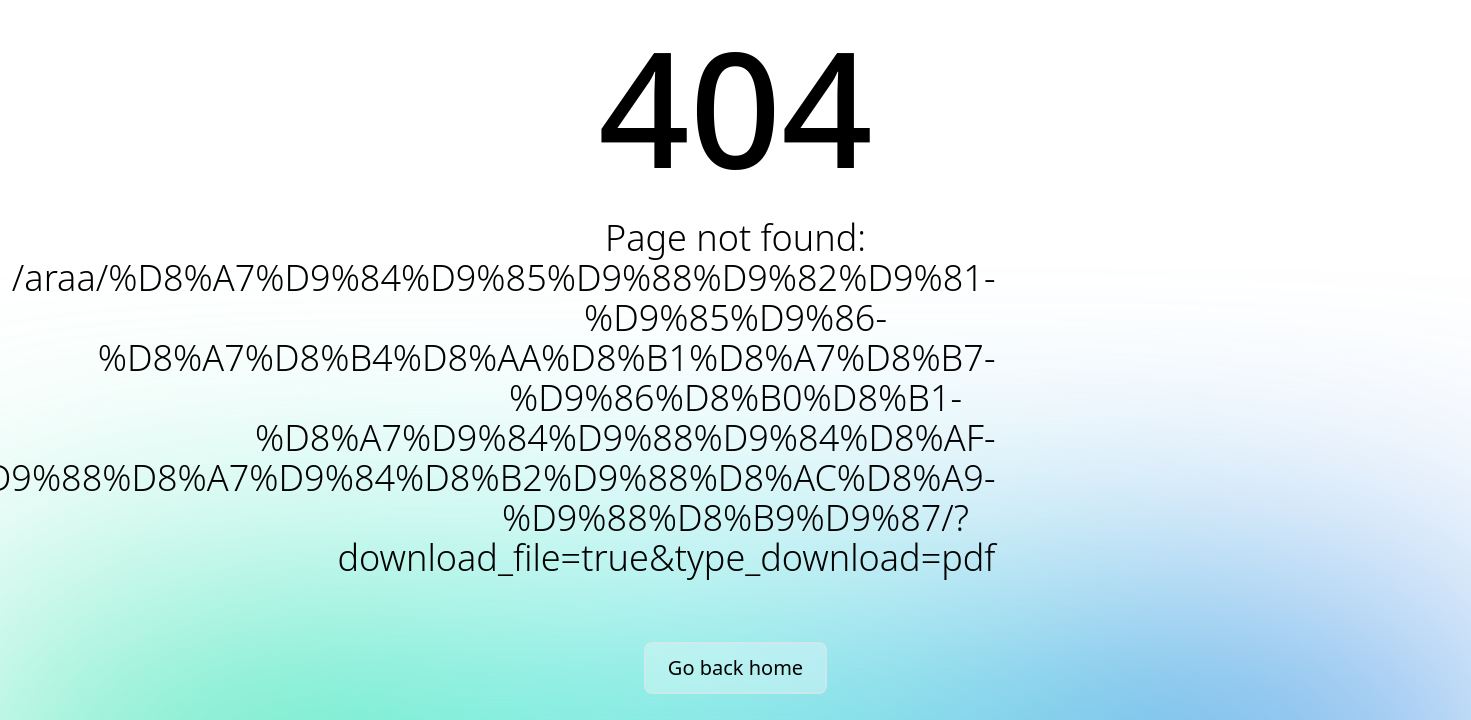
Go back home (735, 667)
